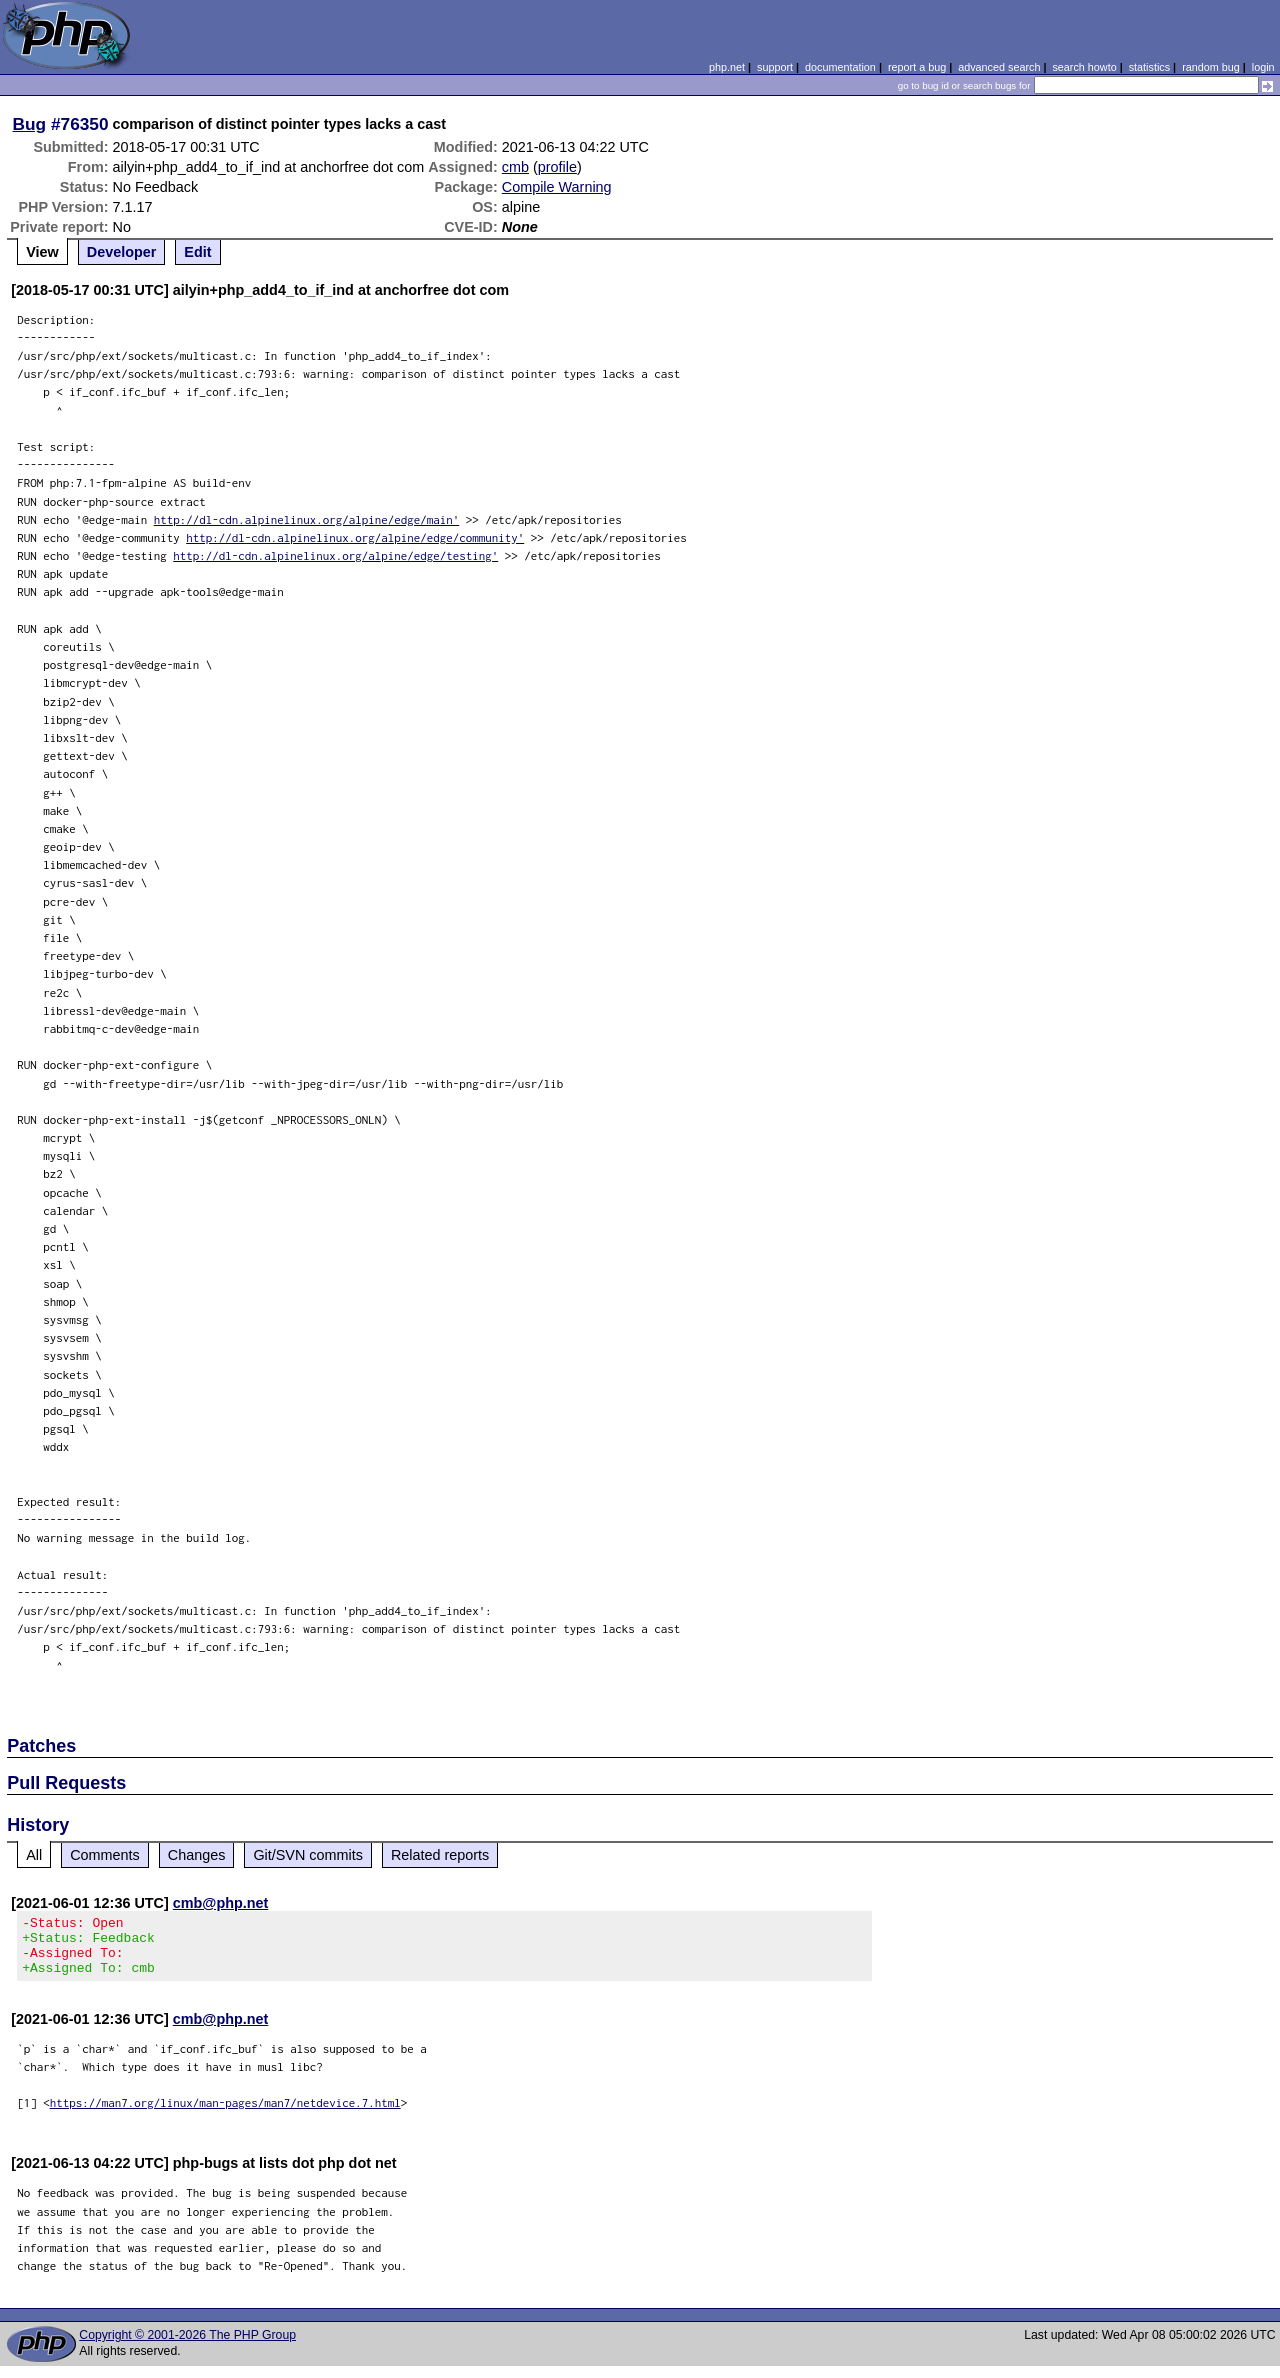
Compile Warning (557, 187)
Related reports (440, 1855)
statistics (1149, 67)
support (775, 67)
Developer (122, 252)
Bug (30, 124)
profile (557, 167)
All (34, 1855)
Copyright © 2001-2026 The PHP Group (187, 2347)
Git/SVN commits (308, 1855)
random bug (1211, 67)
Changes (197, 1855)
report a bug (917, 67)
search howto (1084, 67)
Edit (197, 252)
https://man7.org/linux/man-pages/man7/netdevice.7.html (225, 2114)
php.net (727, 67)
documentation (840, 67)
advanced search (999, 67)
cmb (515, 167)
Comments (105, 1855)
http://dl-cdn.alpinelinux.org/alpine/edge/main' (307, 519)
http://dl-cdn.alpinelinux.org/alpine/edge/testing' (335, 555)
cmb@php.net (221, 1903)
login (1263, 67)
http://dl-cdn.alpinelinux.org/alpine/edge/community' (355, 537)
